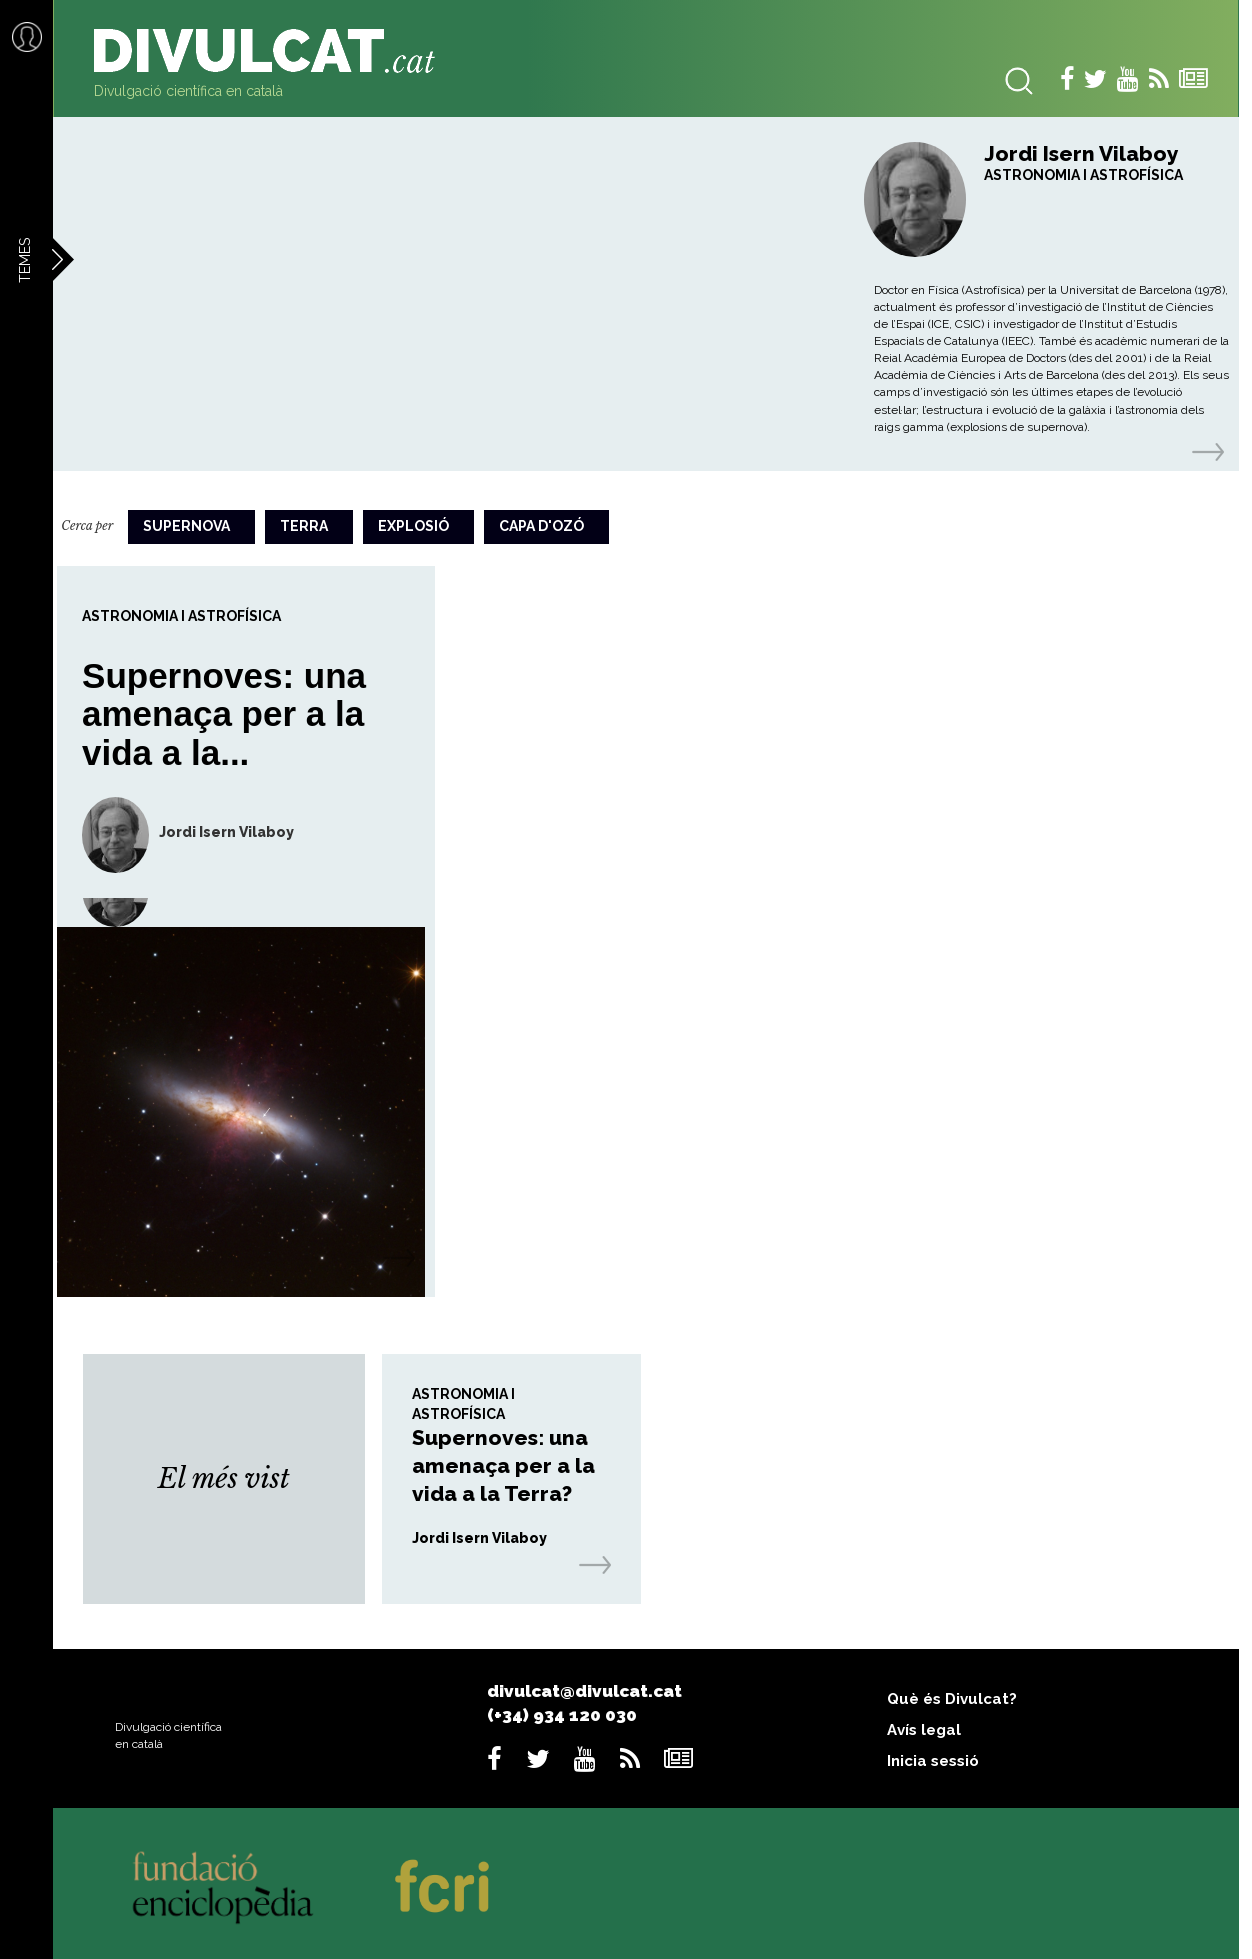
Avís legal (924, 1730)
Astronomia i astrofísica (1083, 175)
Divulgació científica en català (188, 91)
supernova (186, 526)
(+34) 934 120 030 (562, 1715)
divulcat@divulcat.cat (584, 1691)
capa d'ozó (541, 526)
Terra (304, 526)
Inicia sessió (933, 1761)
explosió (413, 526)
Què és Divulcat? (952, 1699)
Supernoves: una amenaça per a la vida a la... (224, 714)
